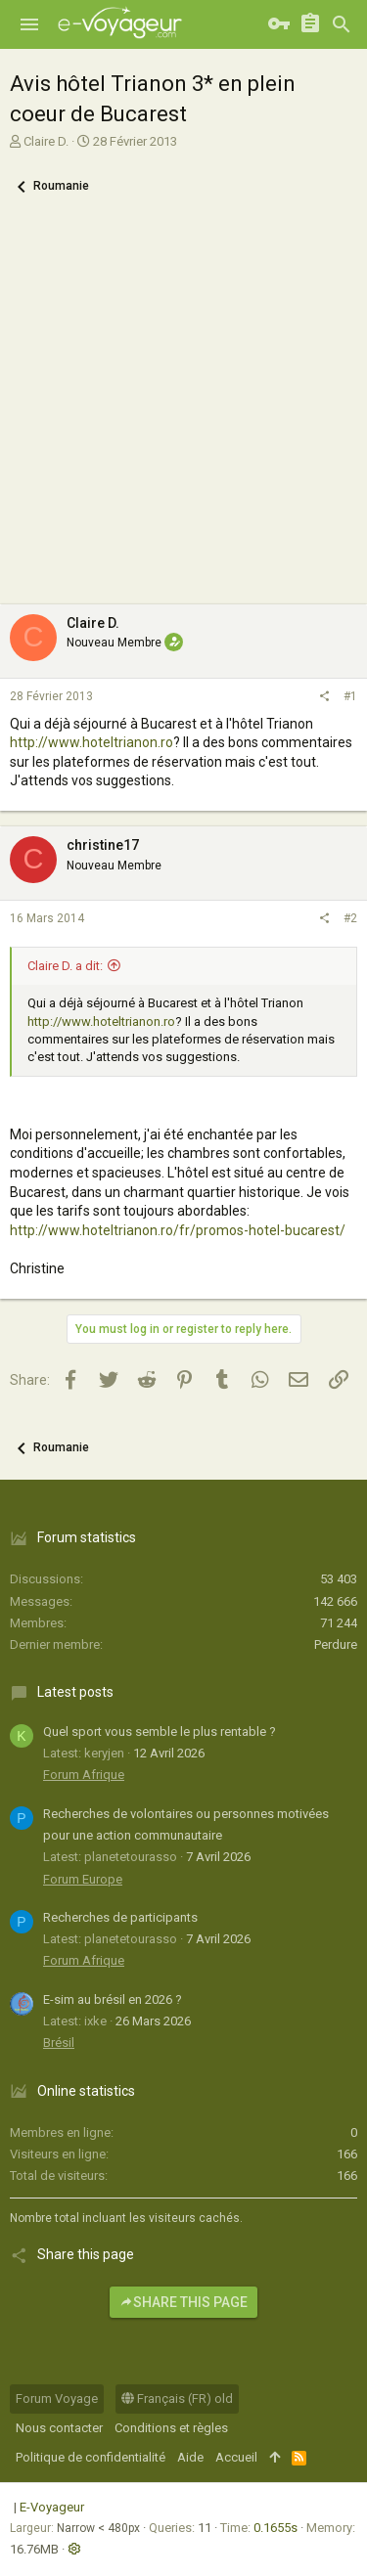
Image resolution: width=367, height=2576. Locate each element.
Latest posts (75, 1692)
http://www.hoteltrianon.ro (91, 742)
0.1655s (275, 2527)
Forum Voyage (57, 2398)
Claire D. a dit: (65, 965)
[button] (29, 24)
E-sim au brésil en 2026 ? (112, 1999)
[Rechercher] (341, 24)
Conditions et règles (171, 2428)
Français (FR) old (177, 2398)
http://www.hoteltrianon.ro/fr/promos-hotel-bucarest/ (177, 1230)
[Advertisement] (183, 411)
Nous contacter (59, 2428)
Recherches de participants (120, 1917)
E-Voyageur (52, 2507)
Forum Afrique (83, 1774)
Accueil (236, 2457)
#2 (350, 918)
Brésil (58, 2042)
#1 (350, 696)
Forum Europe (82, 1879)
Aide (190, 2457)
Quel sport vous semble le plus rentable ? (159, 1731)
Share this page (183, 2302)
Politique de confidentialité (90, 2457)
